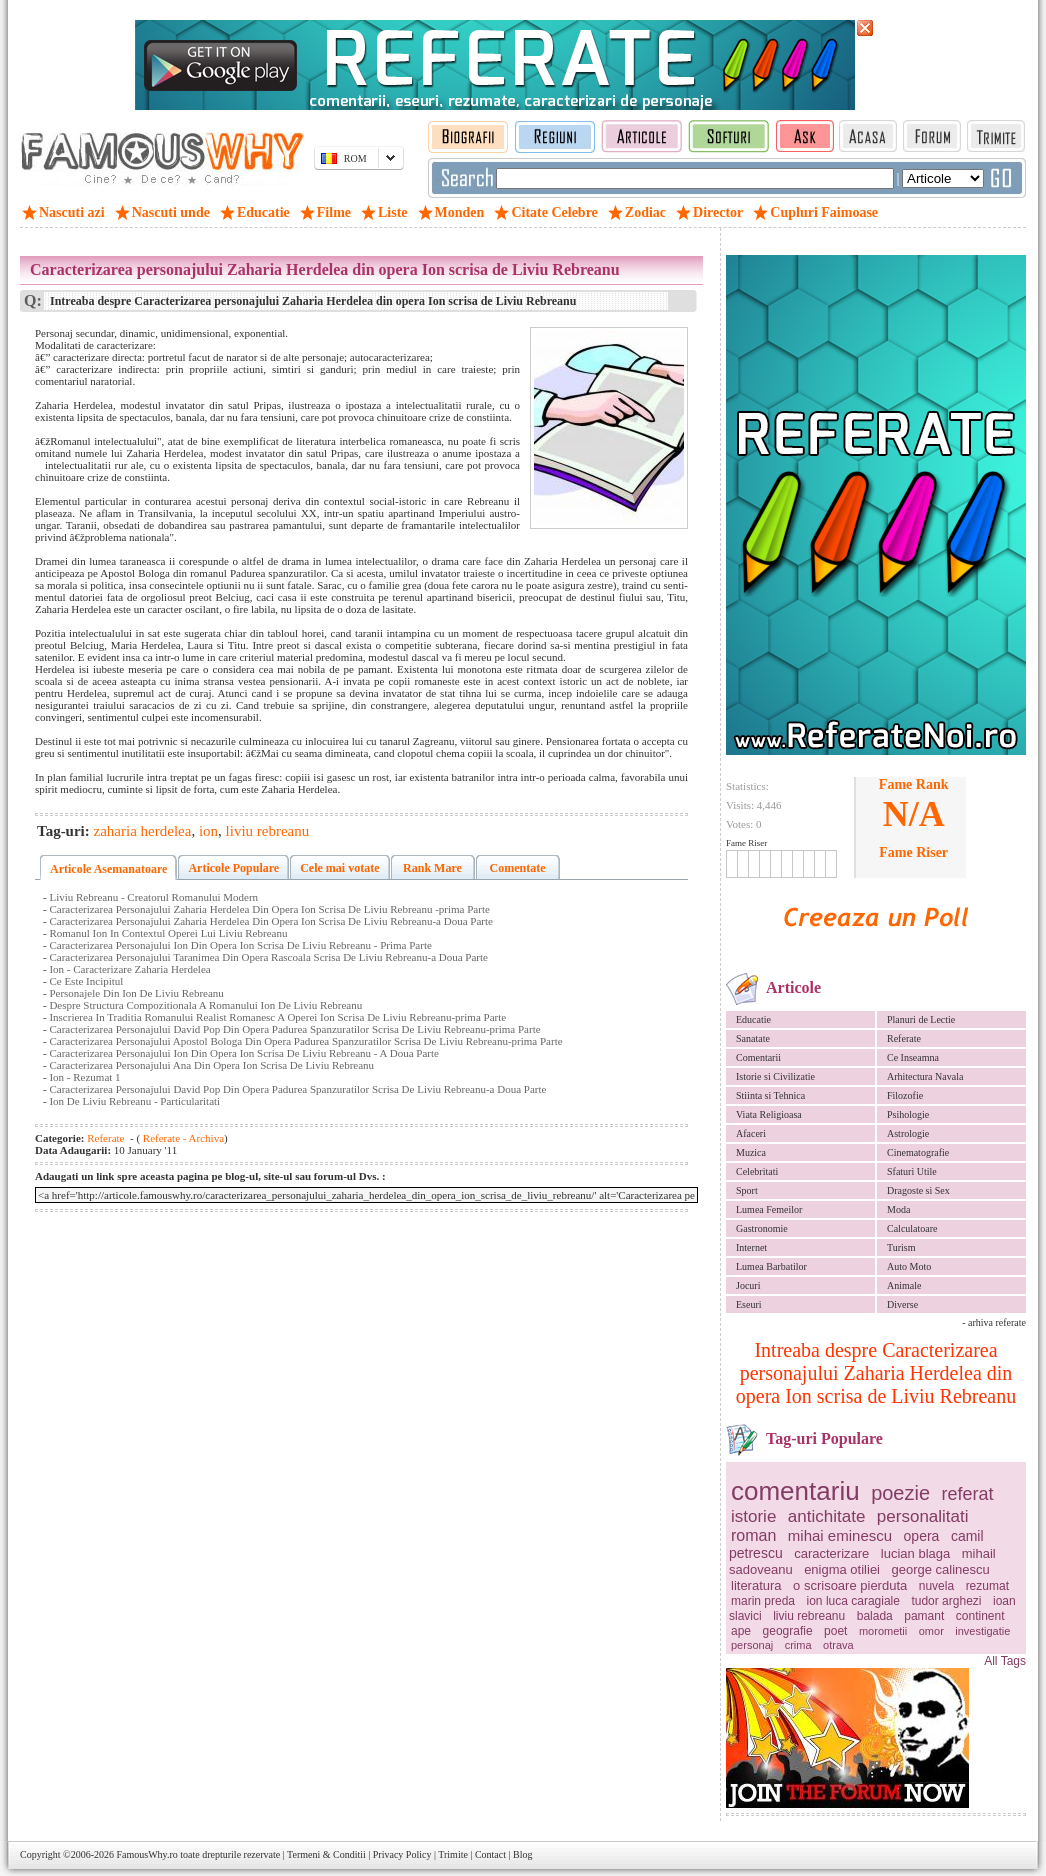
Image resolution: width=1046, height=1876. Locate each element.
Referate (904, 1038)
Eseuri (749, 1304)
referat (968, 1494)
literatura (756, 1585)
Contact (490, 1854)
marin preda (763, 1601)
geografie (788, 1631)
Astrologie (908, 1133)
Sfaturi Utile (912, 1171)
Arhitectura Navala (925, 1076)
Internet (751, 1247)
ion (208, 831)
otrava (838, 1645)
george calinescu (941, 1569)
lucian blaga (915, 1553)
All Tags (1005, 1661)
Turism (901, 1247)
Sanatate (753, 1038)
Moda (898, 1209)
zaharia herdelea (143, 831)
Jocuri (748, 1285)
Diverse (902, 1304)
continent (980, 1616)
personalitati (923, 1516)
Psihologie (908, 1114)
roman (753, 1535)
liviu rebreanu (809, 1616)
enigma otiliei (842, 1569)
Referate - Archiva (182, 1138)
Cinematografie (918, 1152)
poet (835, 1631)
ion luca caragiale (853, 1601)
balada (875, 1616)
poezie (900, 1493)
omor (931, 1631)
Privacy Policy (402, 1854)
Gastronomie (762, 1228)
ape (741, 1631)
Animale (904, 1285)
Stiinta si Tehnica (770, 1095)
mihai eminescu (840, 1535)
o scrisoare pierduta (850, 1585)
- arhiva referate (994, 1322)
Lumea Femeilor (769, 1209)
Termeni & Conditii (326, 1854)
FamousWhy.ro (146, 1854)
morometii (883, 1631)
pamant (924, 1616)
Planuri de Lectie (921, 1019)
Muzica (751, 1152)
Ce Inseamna (913, 1057)
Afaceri (751, 1133)
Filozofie (905, 1095)
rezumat (987, 1586)
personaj (752, 1645)
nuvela (936, 1586)
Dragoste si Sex (918, 1190)
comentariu (795, 1491)
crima (798, 1645)
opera (922, 1536)
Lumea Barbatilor (771, 1266)
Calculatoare (912, 1228)
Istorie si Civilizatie (775, 1076)
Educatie (753, 1019)
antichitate (827, 1516)
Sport (747, 1190)
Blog (522, 1854)
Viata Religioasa (769, 1114)
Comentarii (758, 1057)
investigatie (982, 1631)
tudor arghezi (946, 1601)
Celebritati (757, 1171)
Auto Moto (909, 1266)
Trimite (453, 1854)
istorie (753, 1516)
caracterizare (831, 1553)
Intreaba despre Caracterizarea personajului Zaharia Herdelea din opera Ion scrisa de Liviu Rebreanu (876, 1373)
